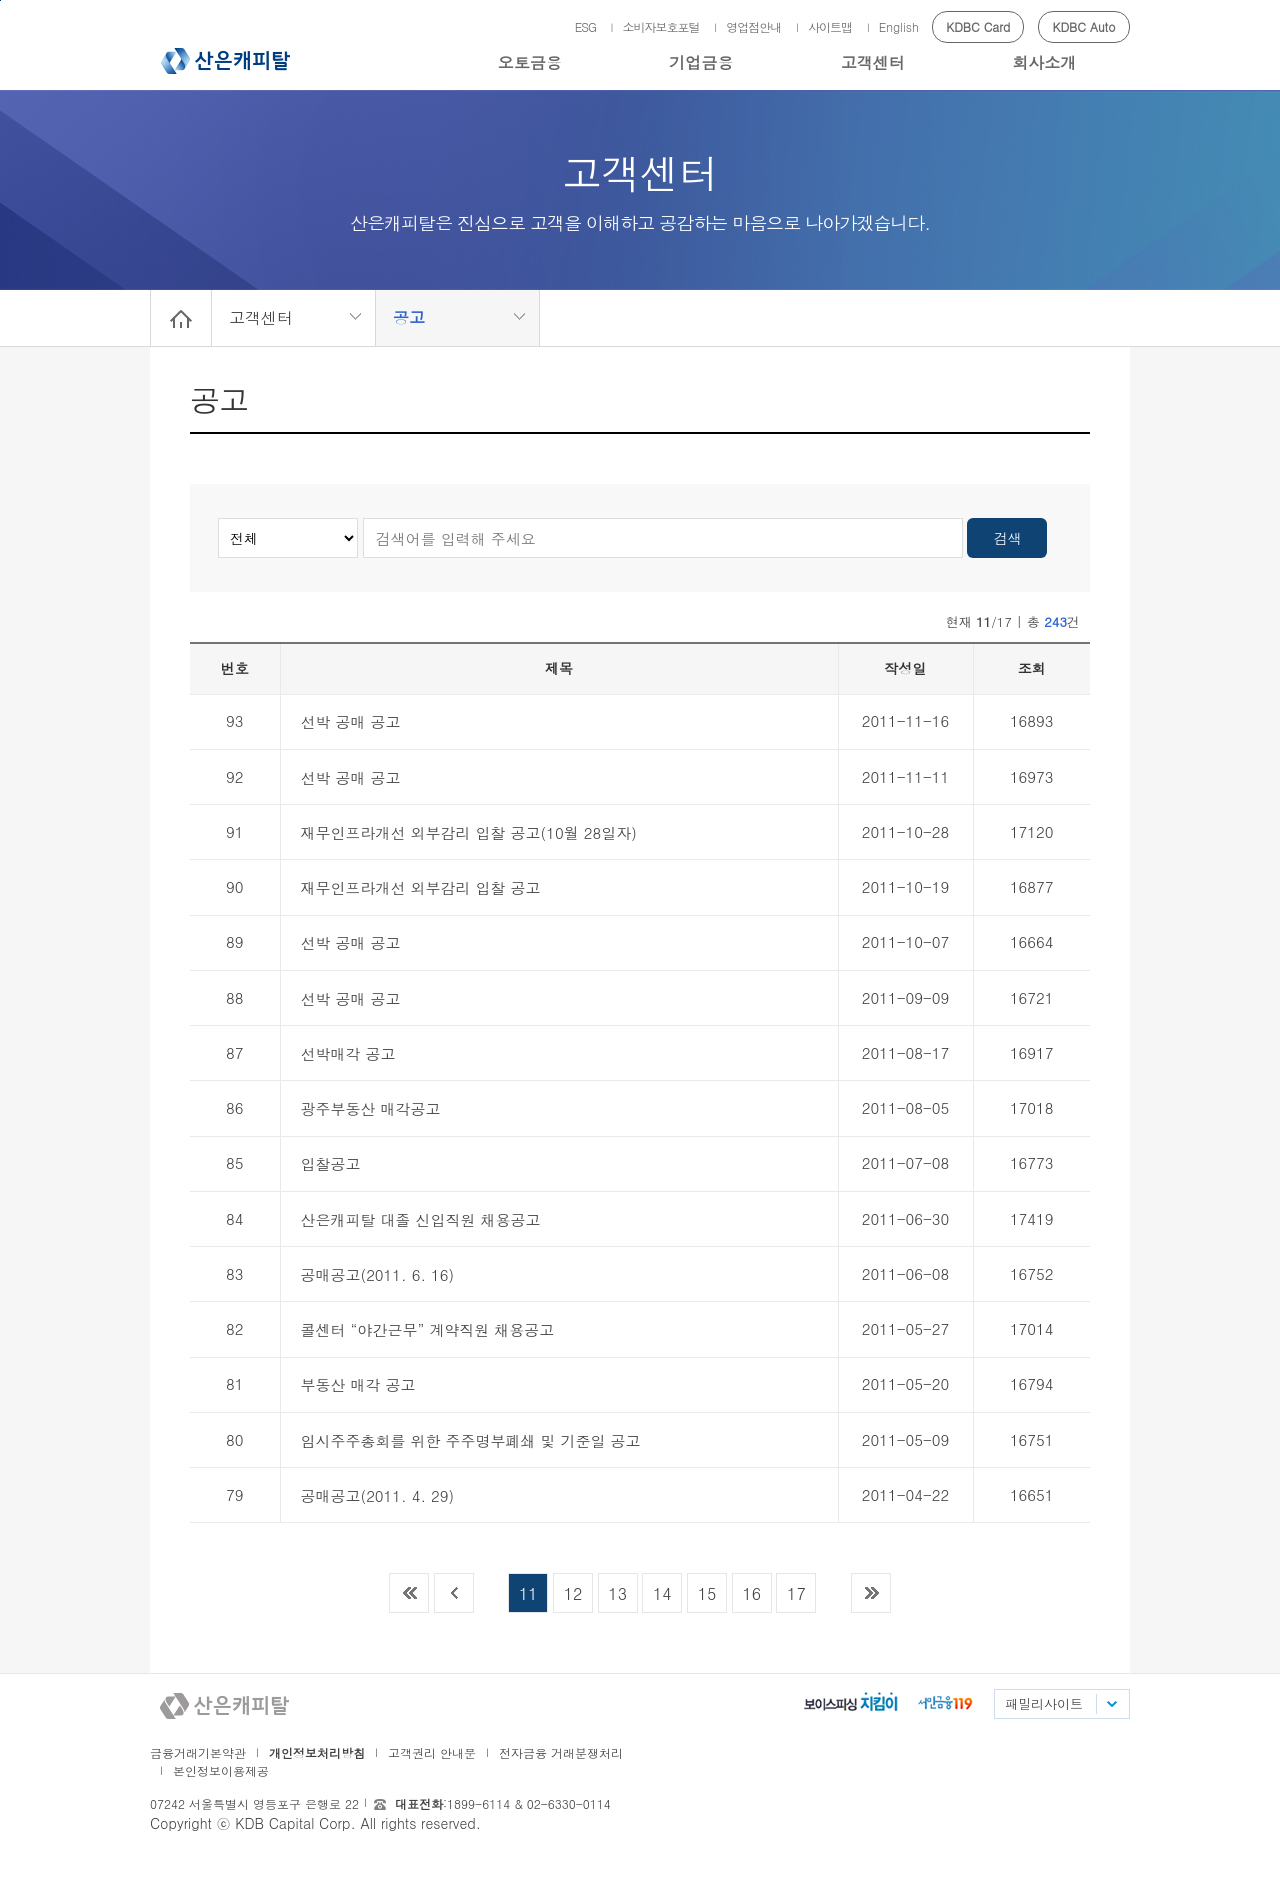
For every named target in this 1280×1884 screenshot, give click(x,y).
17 (796, 1593)
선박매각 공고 (348, 1053)
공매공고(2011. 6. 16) (378, 1274)
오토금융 (530, 62)
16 (751, 1593)
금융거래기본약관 (198, 1752)
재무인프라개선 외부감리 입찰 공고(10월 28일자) (469, 832)
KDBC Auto (1084, 26)
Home (181, 318)
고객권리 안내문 (432, 1752)
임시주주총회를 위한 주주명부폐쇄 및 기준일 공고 (471, 1440)
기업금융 (701, 62)
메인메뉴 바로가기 (0, 0)
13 (617, 1593)
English (899, 26)
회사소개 (1044, 62)
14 (662, 1593)
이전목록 (454, 1593)
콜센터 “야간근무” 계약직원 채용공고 (428, 1329)
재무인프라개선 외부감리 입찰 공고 (421, 887)
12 (573, 1593)
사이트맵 (830, 26)
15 (707, 1593)
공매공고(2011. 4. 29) (378, 1495)
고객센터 (873, 62)
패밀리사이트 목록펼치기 (1111, 1704)
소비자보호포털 (661, 26)
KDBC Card (978, 26)
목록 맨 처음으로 (409, 1593)
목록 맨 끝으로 (871, 1593)
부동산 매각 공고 (358, 1384)
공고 (409, 317)
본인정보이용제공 (221, 1770)
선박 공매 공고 (351, 721)
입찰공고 (331, 1163)
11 (528, 1593)
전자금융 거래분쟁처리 (561, 1752)
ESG (585, 26)
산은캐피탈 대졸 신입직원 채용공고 (421, 1219)
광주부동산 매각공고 (371, 1108)
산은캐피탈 (225, 61)
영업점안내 (753, 26)
